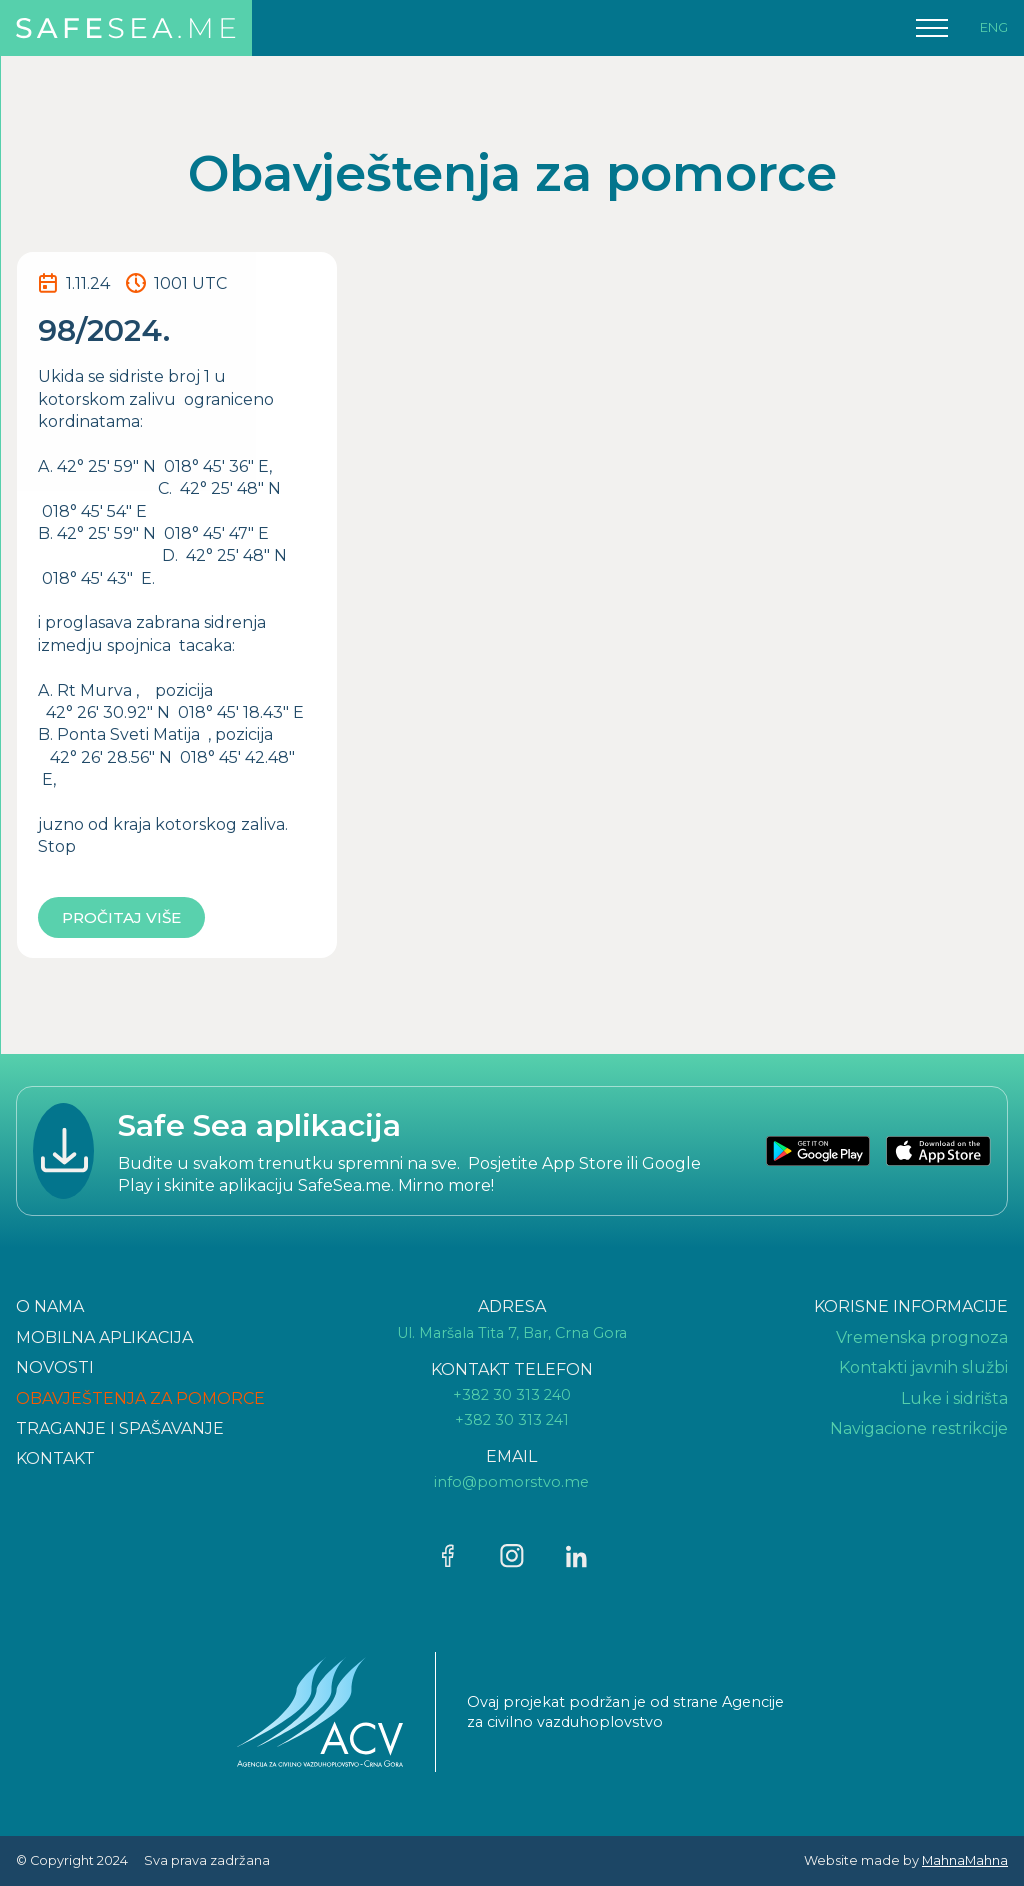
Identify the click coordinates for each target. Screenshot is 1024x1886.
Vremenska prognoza (922, 1337)
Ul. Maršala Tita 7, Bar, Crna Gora (512, 1333)
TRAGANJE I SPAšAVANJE (120, 1428)
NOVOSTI (55, 1367)
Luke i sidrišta (954, 1398)
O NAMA (50, 1306)
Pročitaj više (121, 917)
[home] (126, 28)
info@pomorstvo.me (511, 1482)
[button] (932, 28)
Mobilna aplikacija (104, 1337)
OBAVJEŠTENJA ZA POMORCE (140, 1398)
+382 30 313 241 (512, 1420)
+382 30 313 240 (512, 1395)
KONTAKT (55, 1458)
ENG (994, 27)
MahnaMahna (965, 1860)
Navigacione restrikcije (919, 1428)
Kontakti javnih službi (923, 1367)
